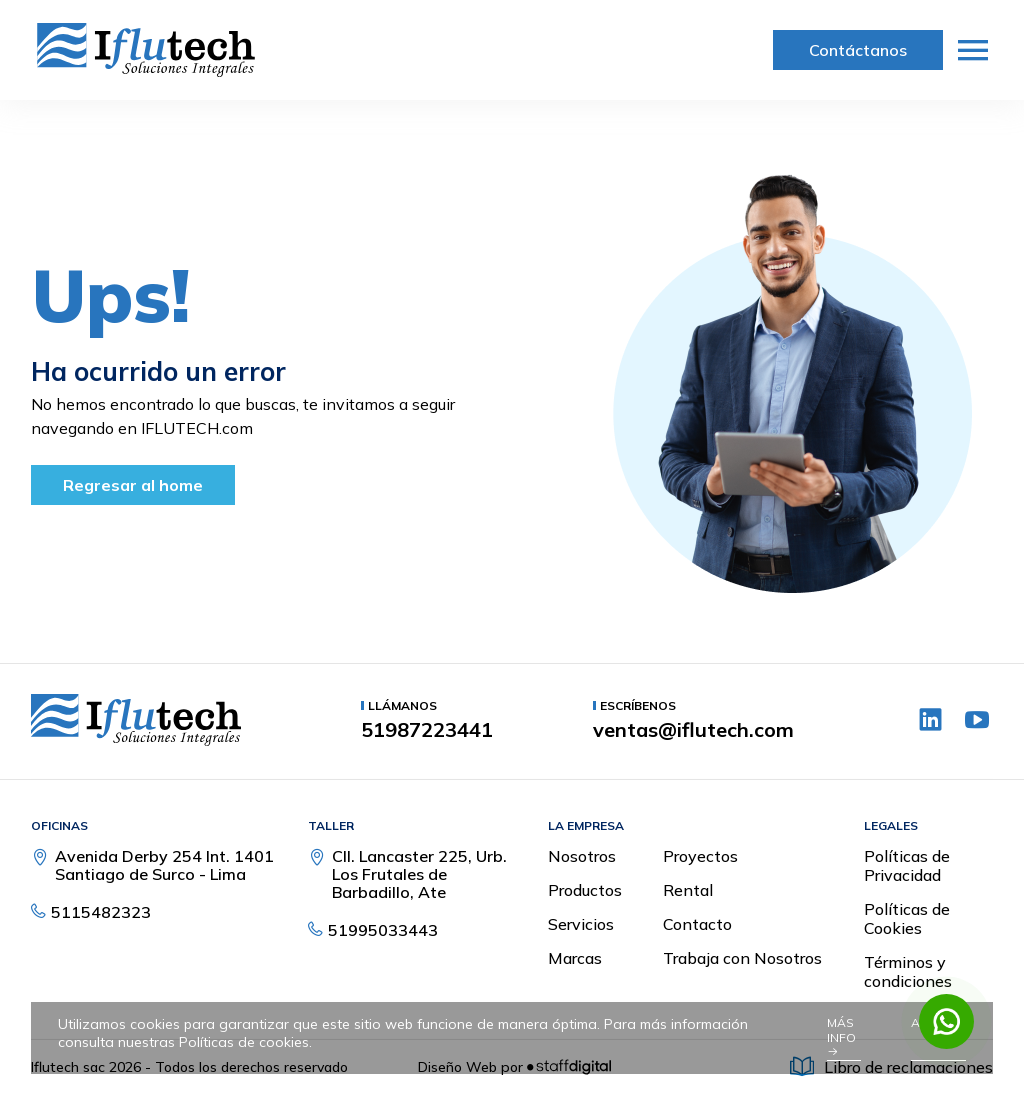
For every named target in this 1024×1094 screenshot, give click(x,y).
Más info (841, 1036)
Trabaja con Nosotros (742, 958)
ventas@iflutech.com (693, 730)
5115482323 (101, 912)
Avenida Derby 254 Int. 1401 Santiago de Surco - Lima (164, 865)
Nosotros (582, 856)
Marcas (575, 958)
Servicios (581, 924)
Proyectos (700, 856)
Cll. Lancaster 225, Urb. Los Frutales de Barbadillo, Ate (419, 874)
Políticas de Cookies (907, 918)
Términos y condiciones (908, 971)
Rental (688, 890)
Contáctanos (858, 50)
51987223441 (427, 730)
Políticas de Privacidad (907, 865)
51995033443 (383, 930)
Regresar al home (133, 485)
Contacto (697, 924)
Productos (585, 890)
